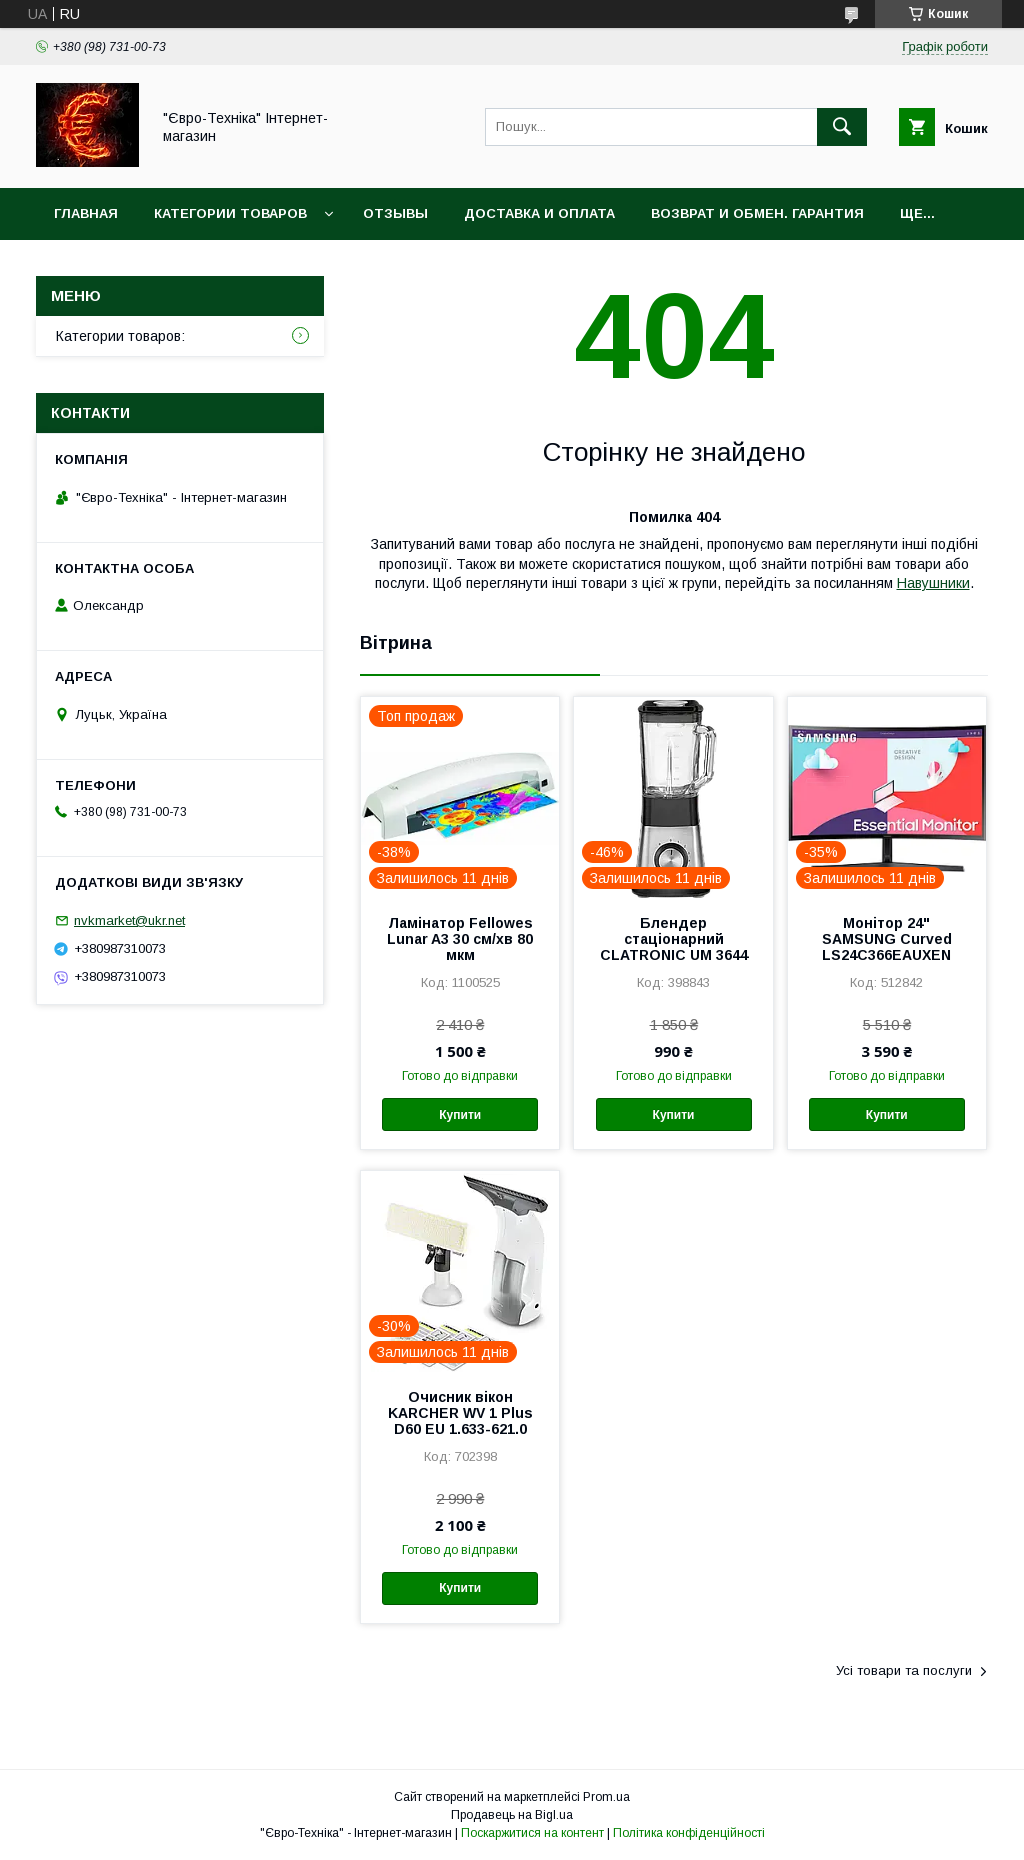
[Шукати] (842, 127)
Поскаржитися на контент (532, 1833)
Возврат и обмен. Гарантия (757, 213)
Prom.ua (606, 1797)
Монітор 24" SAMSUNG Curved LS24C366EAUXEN (887, 939)
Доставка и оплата (539, 213)
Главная (86, 213)
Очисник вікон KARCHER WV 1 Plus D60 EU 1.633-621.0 (460, 1413)
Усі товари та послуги (904, 1670)
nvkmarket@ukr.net (129, 920)
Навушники (933, 583)
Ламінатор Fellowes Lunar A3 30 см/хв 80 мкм (460, 939)
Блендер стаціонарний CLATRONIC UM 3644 (674, 939)
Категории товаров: (120, 336)
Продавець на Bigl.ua (512, 1815)
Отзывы (395, 213)
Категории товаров (230, 213)
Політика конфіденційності (689, 1833)
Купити (460, 1115)
